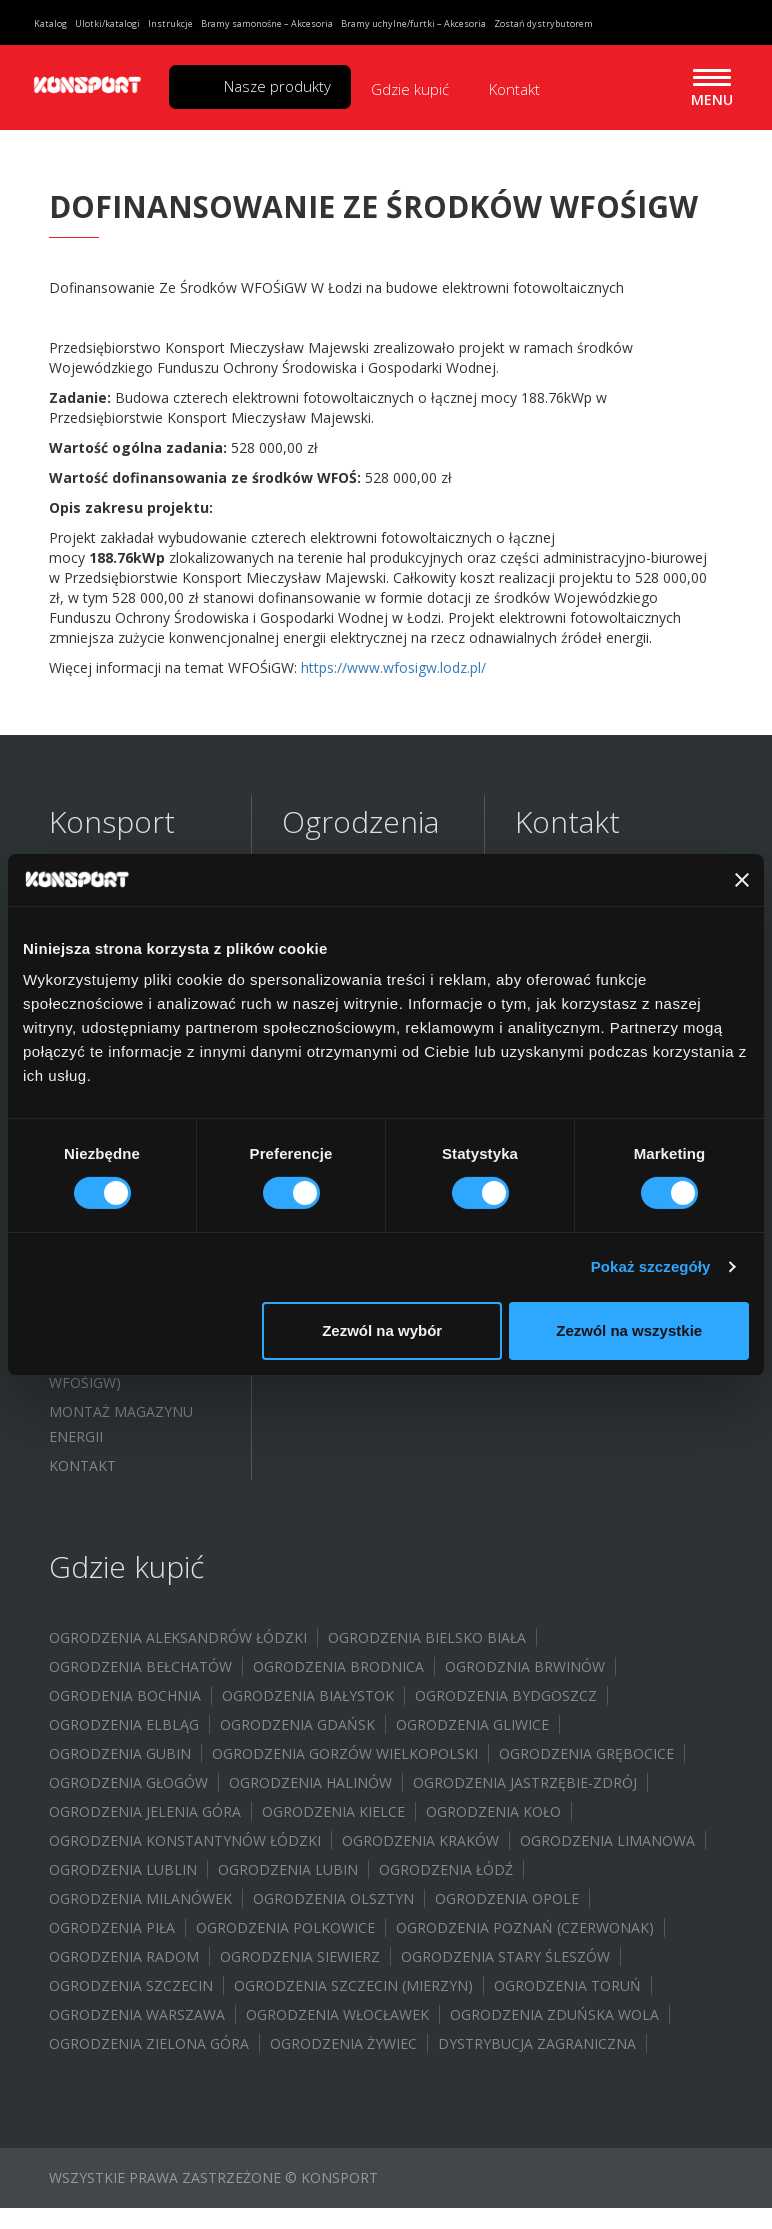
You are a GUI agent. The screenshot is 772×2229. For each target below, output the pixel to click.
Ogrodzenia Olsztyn (333, 1898)
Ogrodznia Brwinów (525, 1666)
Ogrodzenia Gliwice (472, 1724)
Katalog (50, 23)
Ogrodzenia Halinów (310, 1782)
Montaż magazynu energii (121, 1424)
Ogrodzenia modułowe (372, 1000)
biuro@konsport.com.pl (590, 990)
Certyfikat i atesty (121, 1116)
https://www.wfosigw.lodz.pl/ (393, 667)
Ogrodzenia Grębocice (586, 1753)
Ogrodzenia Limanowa (607, 1840)
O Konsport (95, 892)
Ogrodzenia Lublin (123, 1869)
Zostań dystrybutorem (543, 23)
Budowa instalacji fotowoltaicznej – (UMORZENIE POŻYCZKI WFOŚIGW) (128, 1345)
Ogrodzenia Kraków (420, 1840)
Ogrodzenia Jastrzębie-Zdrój (525, 1782)
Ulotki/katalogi (107, 23)
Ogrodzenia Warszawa (137, 2014)
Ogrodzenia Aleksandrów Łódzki (178, 1637)
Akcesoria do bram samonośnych (355, 1125)
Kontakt (514, 89)
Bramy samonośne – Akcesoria (267, 23)
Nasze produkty (277, 86)
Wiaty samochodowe (362, 1220)
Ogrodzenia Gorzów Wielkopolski (345, 1753)
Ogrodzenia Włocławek (337, 2014)
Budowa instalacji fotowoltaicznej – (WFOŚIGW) (122, 1253)
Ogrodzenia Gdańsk (297, 1724)
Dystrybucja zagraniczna (537, 2043)
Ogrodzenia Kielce (333, 1811)
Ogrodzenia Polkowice (285, 1927)
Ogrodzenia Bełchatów (140, 1666)
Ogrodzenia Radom (124, 1956)
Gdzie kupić (410, 89)
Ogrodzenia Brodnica (338, 1666)
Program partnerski (128, 1145)
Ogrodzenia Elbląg (124, 1724)
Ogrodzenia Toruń (567, 1985)
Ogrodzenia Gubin (120, 1753)
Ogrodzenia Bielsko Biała (427, 1637)
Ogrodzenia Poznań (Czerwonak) (525, 1927)
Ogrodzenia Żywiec (343, 2043)
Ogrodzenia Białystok (308, 1695)
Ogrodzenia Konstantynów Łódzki (185, 1840)
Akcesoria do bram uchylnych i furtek (356, 1179)
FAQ (63, 979)
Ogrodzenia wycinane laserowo (367, 1071)
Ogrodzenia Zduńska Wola (554, 2014)
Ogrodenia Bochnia (125, 1695)
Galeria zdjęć (100, 950)
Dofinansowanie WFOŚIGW (113, 1187)
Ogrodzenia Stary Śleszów (505, 1956)
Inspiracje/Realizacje (127, 921)
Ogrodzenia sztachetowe (333, 905)
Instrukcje (170, 23)
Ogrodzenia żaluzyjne (368, 1029)
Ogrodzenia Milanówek (140, 1898)
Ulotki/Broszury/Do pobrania (127, 1075)
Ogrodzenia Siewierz (300, 1956)
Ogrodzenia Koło (493, 1811)
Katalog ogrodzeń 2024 (123, 1021)
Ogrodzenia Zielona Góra (149, 2043)
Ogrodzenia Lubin (288, 1869)
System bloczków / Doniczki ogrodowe (360, 1262)
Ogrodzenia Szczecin (131, 1985)
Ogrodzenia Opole (507, 1898)
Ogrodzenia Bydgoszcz (506, 1695)
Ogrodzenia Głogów (128, 1782)
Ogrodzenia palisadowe (328, 959)
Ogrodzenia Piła (112, 1927)
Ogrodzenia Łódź (446, 1869)
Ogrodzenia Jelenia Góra (145, 1811)
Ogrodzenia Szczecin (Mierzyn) (353, 1985)
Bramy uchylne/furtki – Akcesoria (413, 23)
